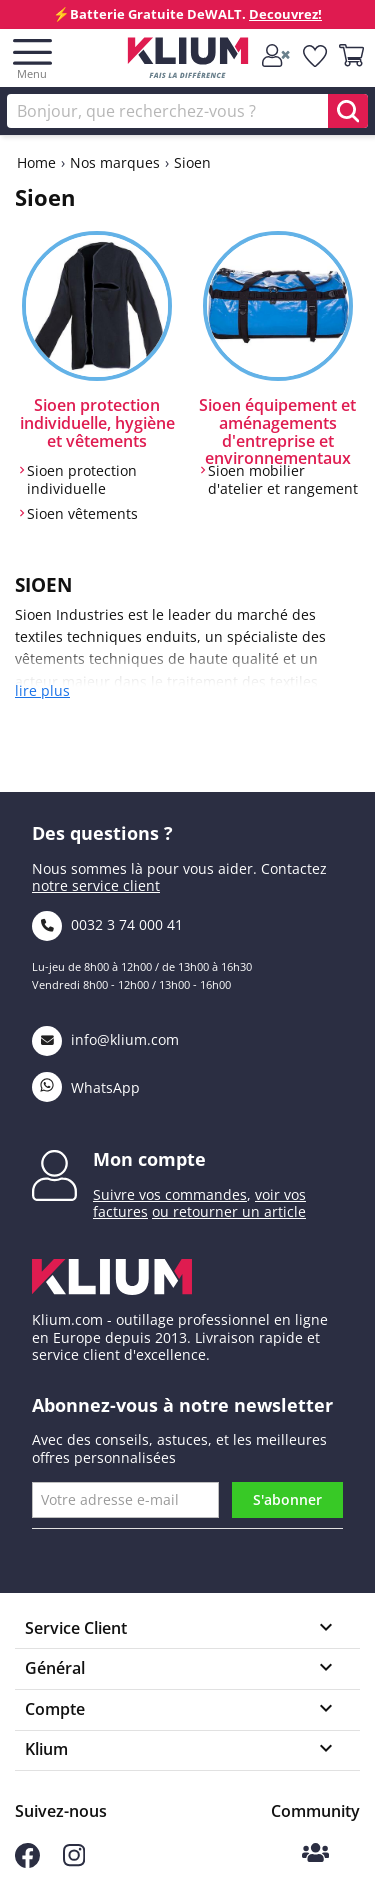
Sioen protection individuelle (82, 479)
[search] (348, 111)
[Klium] (187, 61)
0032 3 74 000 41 (107, 924)
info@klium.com (105, 1039)
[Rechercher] (187, 111)
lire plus (42, 691)
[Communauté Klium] (315, 1854)
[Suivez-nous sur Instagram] (74, 1861)
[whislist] (316, 57)
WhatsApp (86, 1087)
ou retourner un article (229, 1211)
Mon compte (149, 1159)
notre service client (96, 885)
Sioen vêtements (82, 514)
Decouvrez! (285, 14)
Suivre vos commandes (170, 1194)
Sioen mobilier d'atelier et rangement (283, 479)
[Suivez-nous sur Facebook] (27, 1862)
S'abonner (287, 1499)
